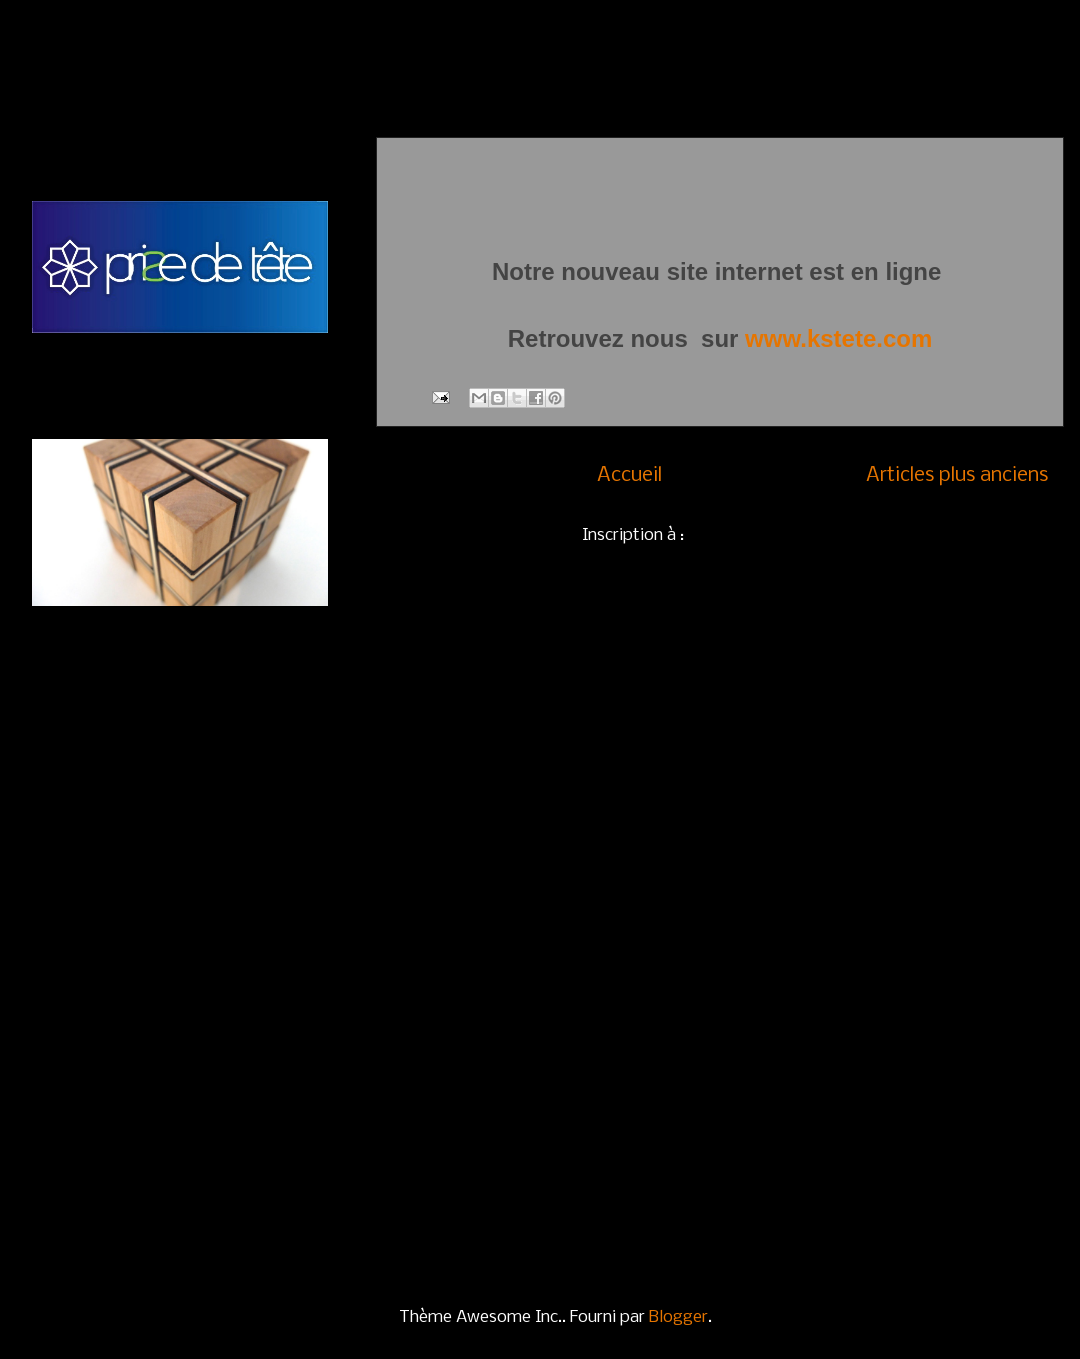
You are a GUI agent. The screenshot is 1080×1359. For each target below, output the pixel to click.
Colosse (64, 1138)
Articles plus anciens (957, 475)
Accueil (629, 475)
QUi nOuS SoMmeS (112, 707)
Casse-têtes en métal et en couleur (171, 923)
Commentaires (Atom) (773, 535)
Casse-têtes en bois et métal (146, 881)
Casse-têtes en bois (111, 839)
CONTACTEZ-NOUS (115, 666)
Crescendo (75, 1179)
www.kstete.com (838, 338)
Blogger (678, 1317)
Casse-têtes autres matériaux (149, 964)
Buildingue (74, 1096)
